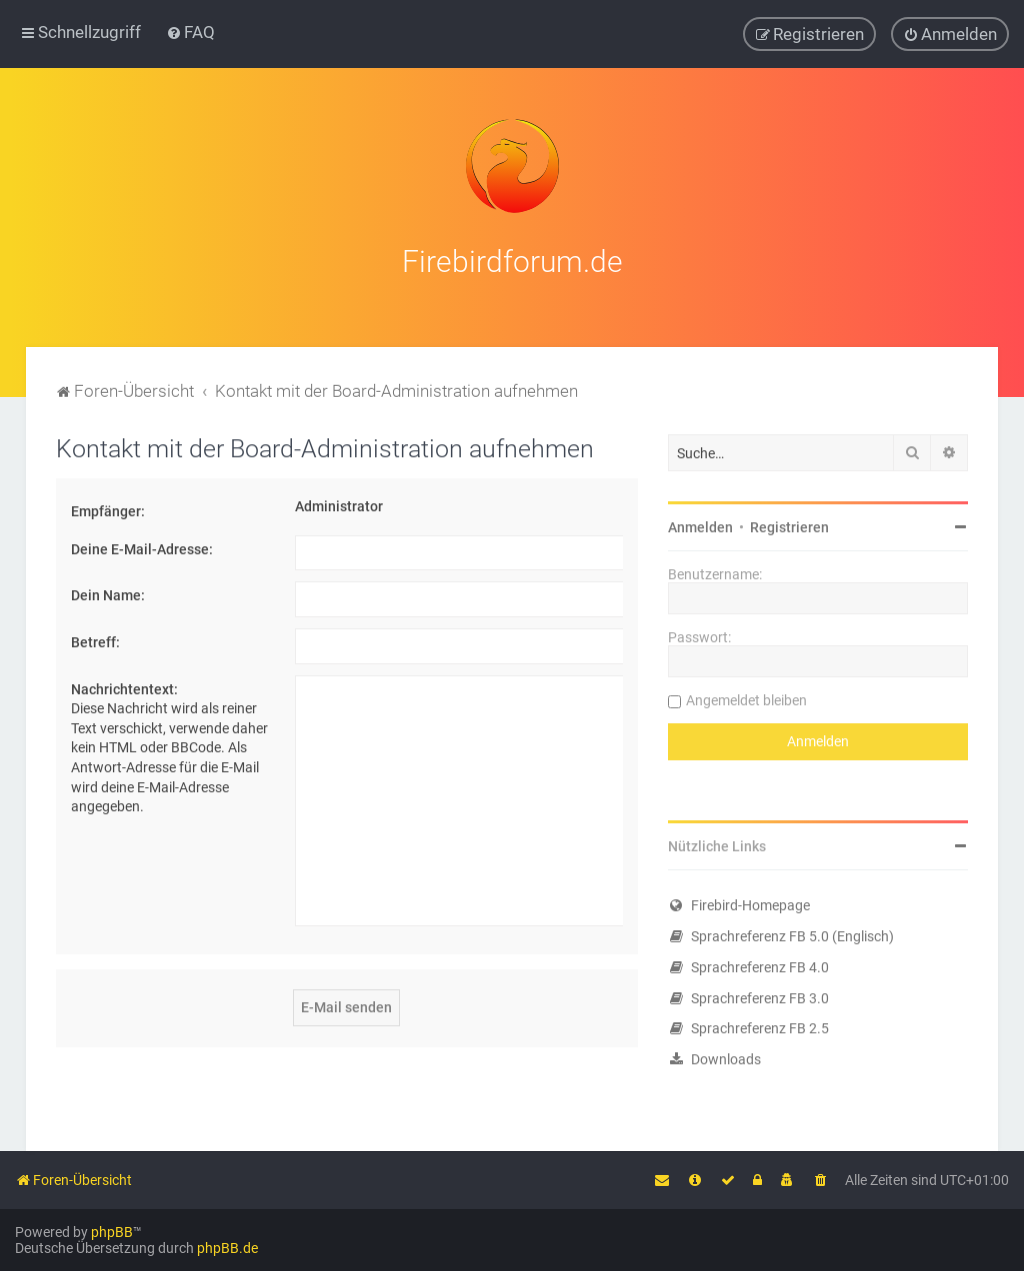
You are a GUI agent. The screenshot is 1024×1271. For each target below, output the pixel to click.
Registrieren (789, 525)
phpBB (112, 1232)
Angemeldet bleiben (746, 698)
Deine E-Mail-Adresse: (142, 546)
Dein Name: (108, 593)
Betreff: (95, 639)
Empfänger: (108, 509)
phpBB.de (227, 1248)
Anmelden (700, 525)
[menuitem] (190, 32)
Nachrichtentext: (124, 686)
